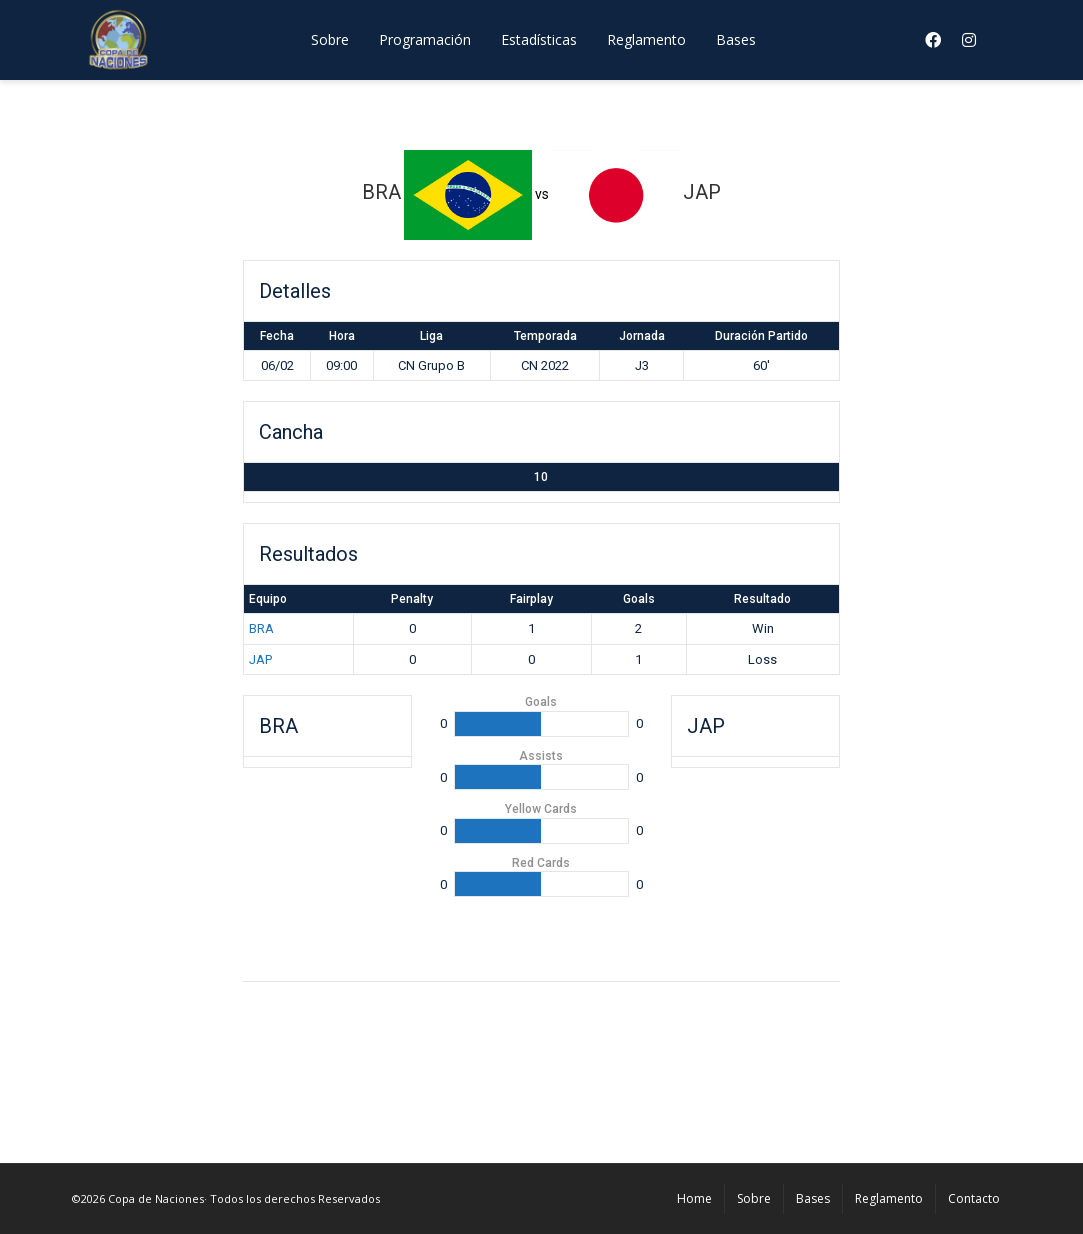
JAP (260, 659)
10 (541, 477)
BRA (261, 628)
